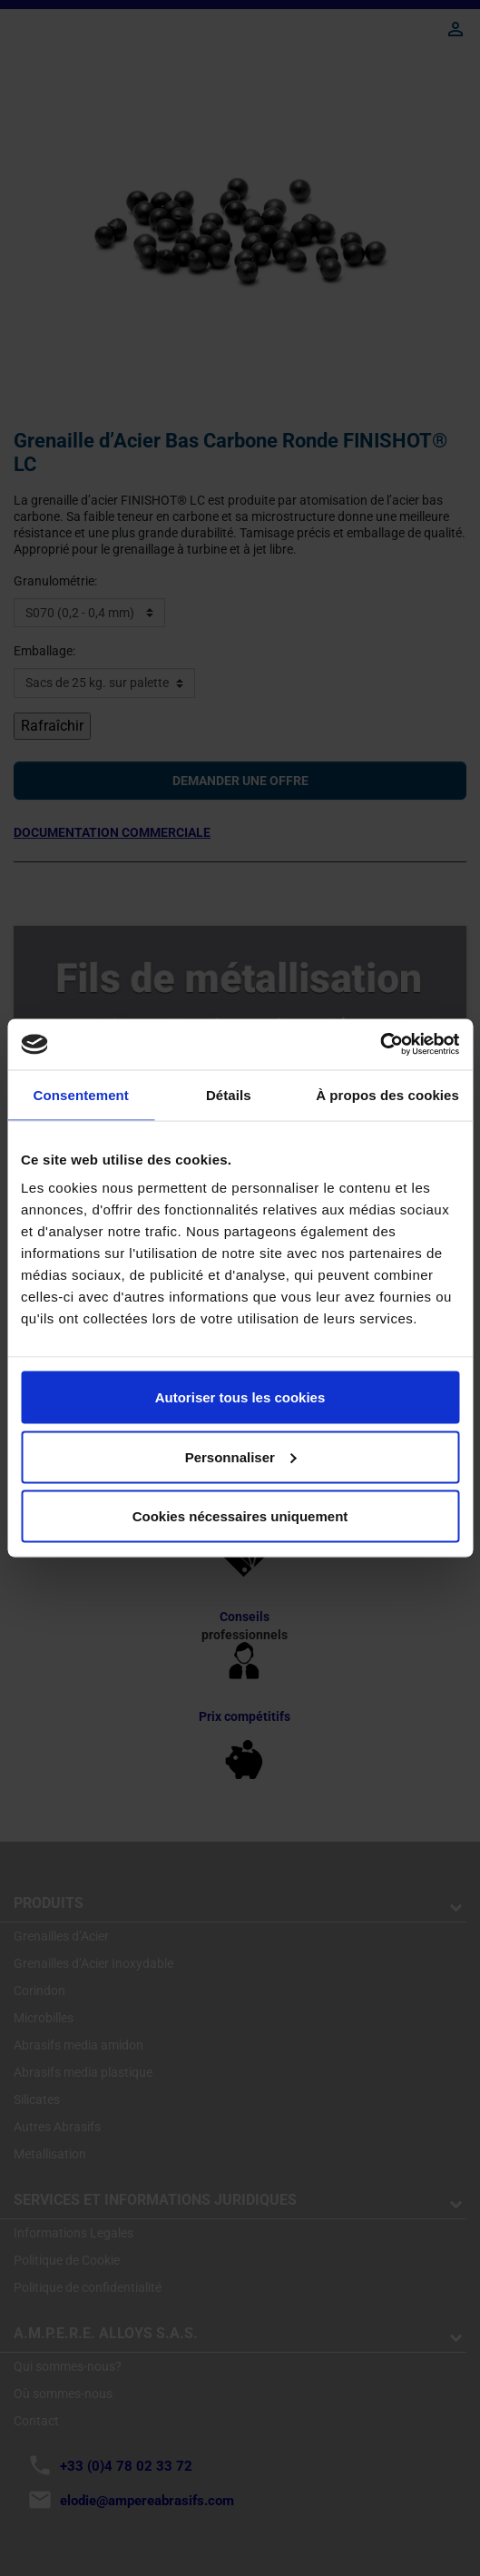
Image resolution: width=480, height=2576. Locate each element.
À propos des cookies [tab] (387, 1094)
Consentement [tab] (81, 1094)
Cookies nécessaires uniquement (240, 1516)
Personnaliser (241, 1456)
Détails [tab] (228, 1094)
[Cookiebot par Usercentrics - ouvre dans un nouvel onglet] (379, 1045)
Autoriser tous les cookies (240, 1397)
